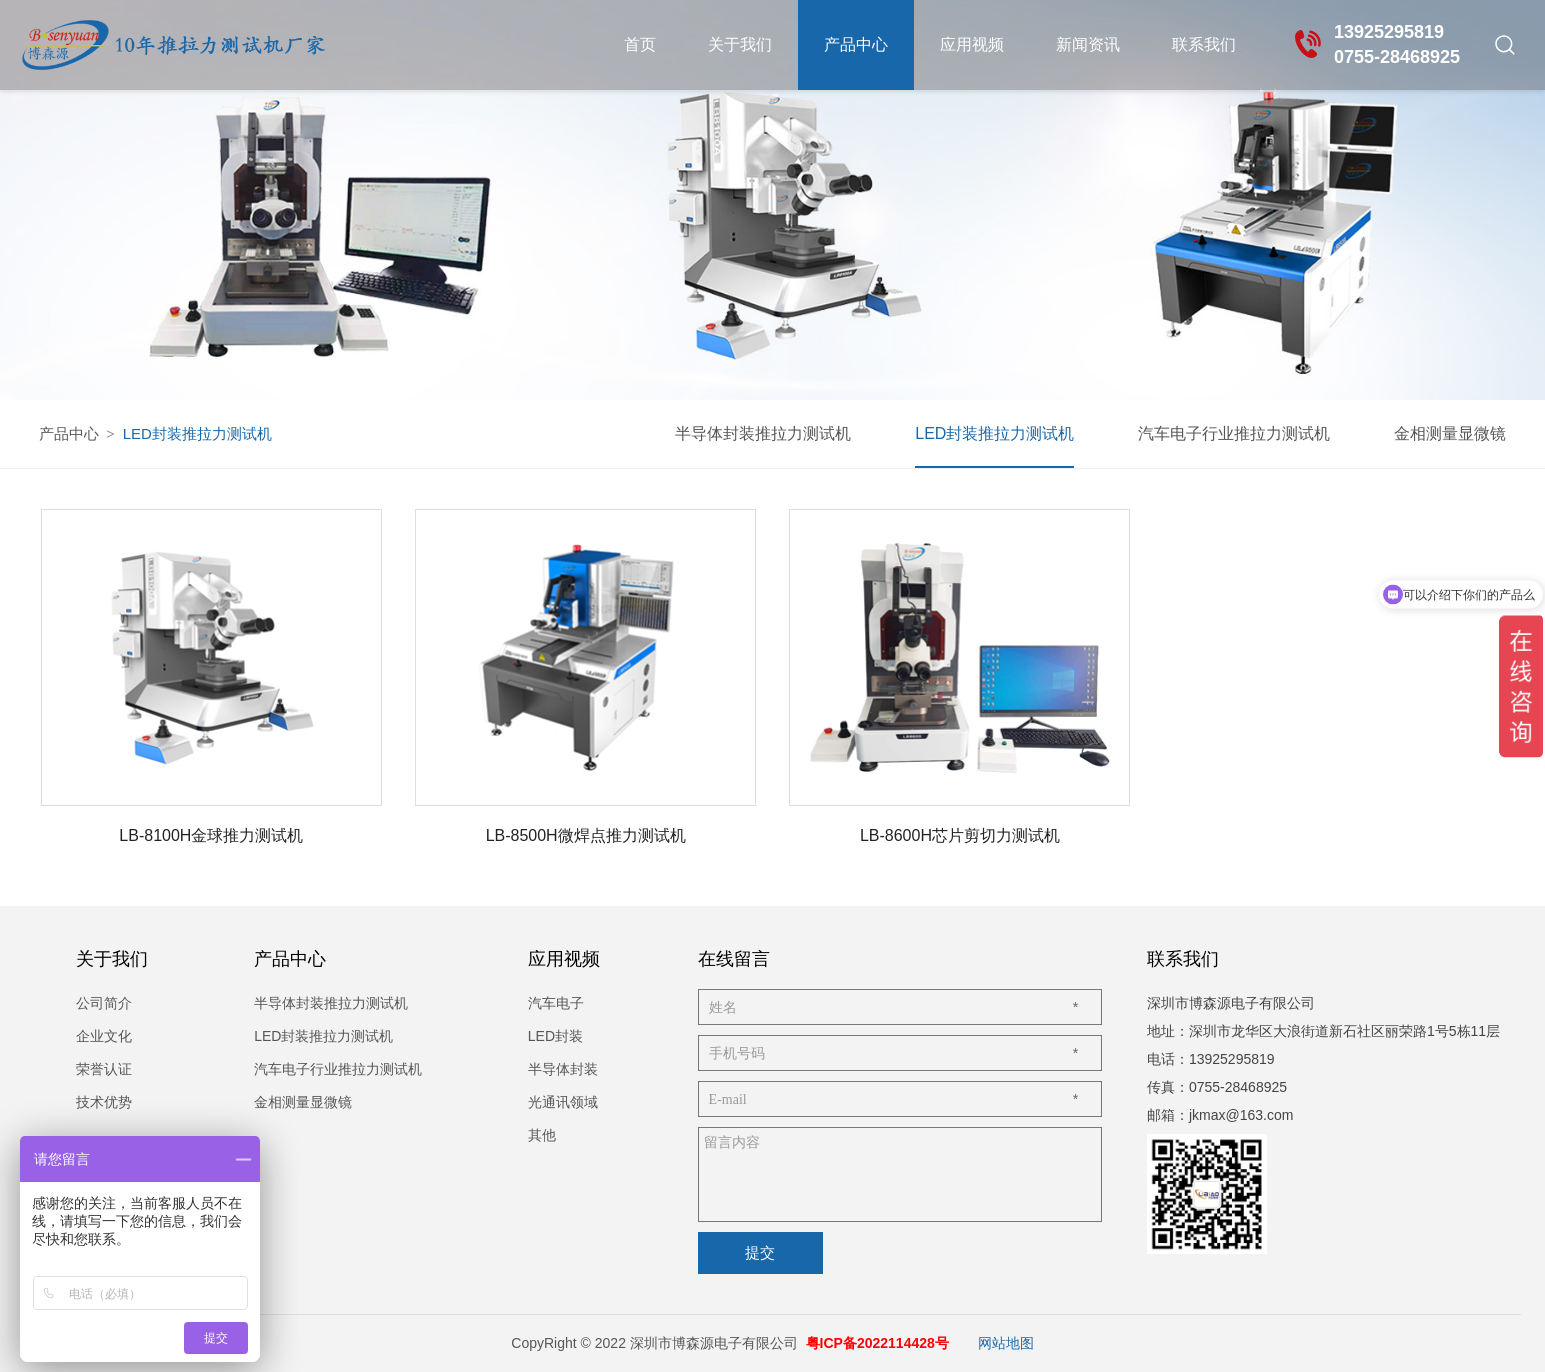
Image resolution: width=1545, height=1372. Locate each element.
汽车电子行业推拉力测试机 (1234, 433)
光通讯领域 (563, 1102)
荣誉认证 (104, 1069)
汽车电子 (556, 1003)
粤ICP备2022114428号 (877, 1343)
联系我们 (1204, 44)
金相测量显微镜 (1450, 433)
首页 (640, 44)
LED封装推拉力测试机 (994, 433)
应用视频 (972, 44)
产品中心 (856, 44)
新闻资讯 (1088, 44)
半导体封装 (563, 1069)
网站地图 (1006, 1343)
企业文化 (104, 1036)
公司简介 (104, 1003)
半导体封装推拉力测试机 (763, 433)
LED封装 (555, 1036)
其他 (542, 1135)
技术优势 (104, 1102)
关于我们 (740, 44)
